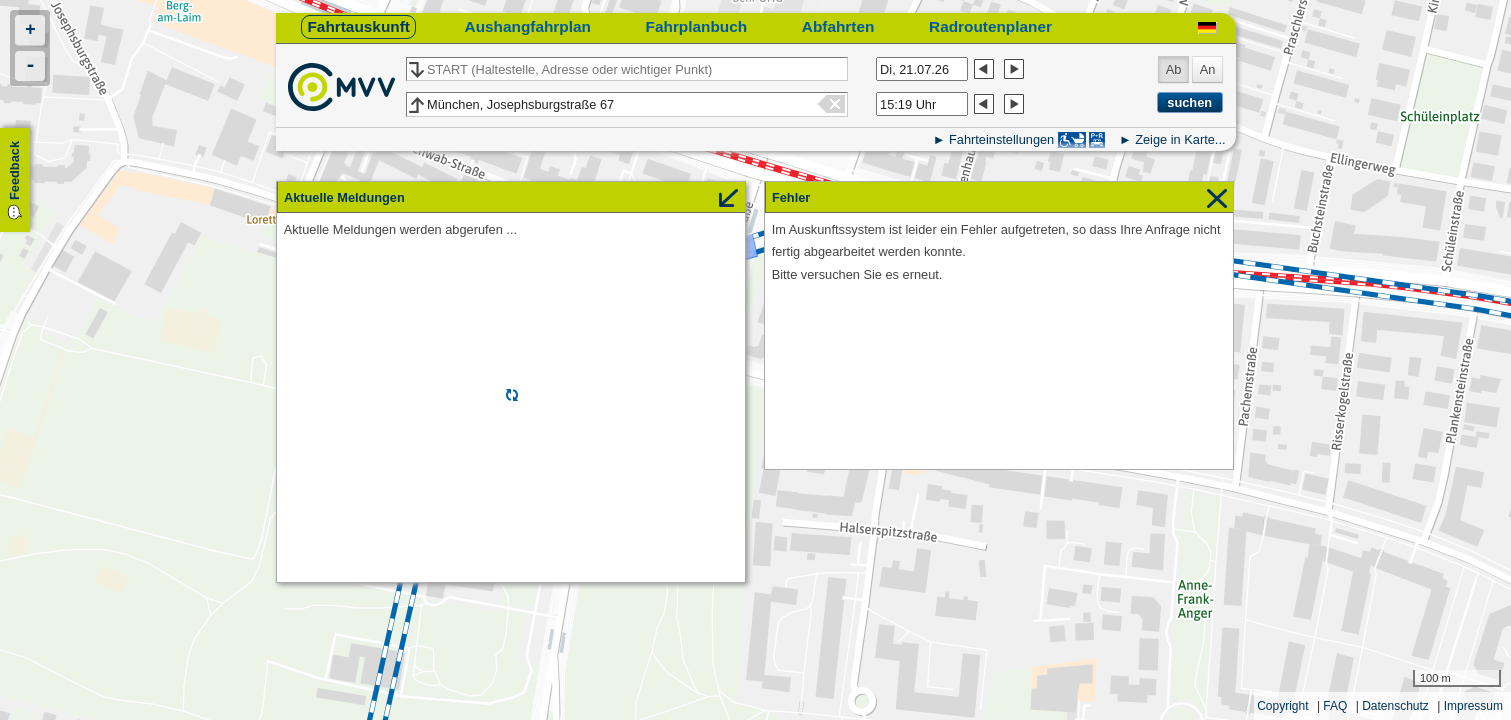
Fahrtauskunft (358, 26)
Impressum (1473, 706)
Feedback (14, 170)
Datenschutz (1395, 706)
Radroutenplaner (990, 26)
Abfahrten (838, 26)
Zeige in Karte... (1180, 139)
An (1208, 69)
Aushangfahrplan (528, 26)
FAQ (1335, 706)
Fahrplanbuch (697, 26)
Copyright (1282, 706)
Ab (1174, 69)
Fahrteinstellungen (1001, 139)
